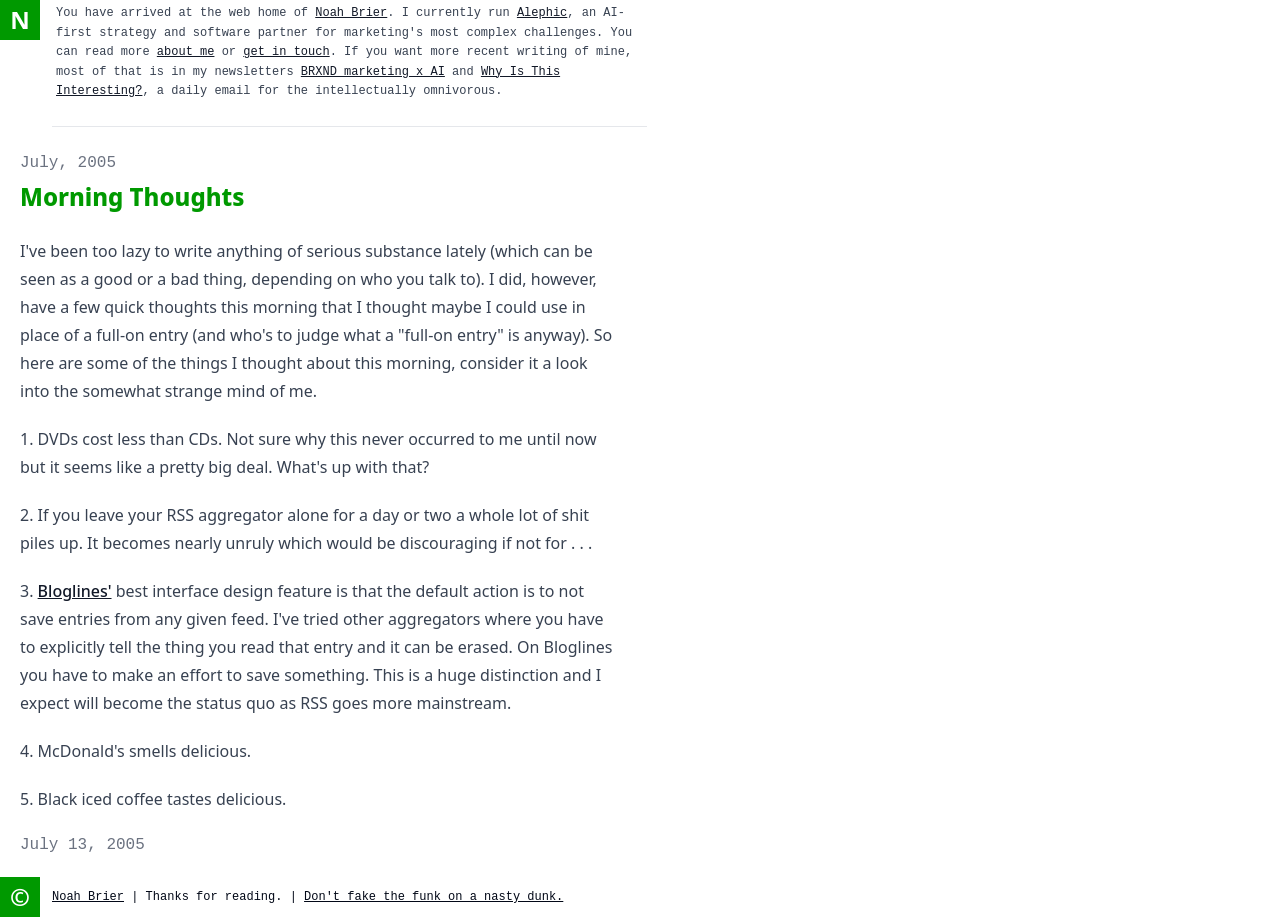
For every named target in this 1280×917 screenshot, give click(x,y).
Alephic (542, 13)
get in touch (286, 52)
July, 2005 (68, 163)
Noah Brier (351, 13)
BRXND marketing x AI (373, 72)
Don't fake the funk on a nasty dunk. (433, 897)
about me (186, 52)
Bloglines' (75, 591)
